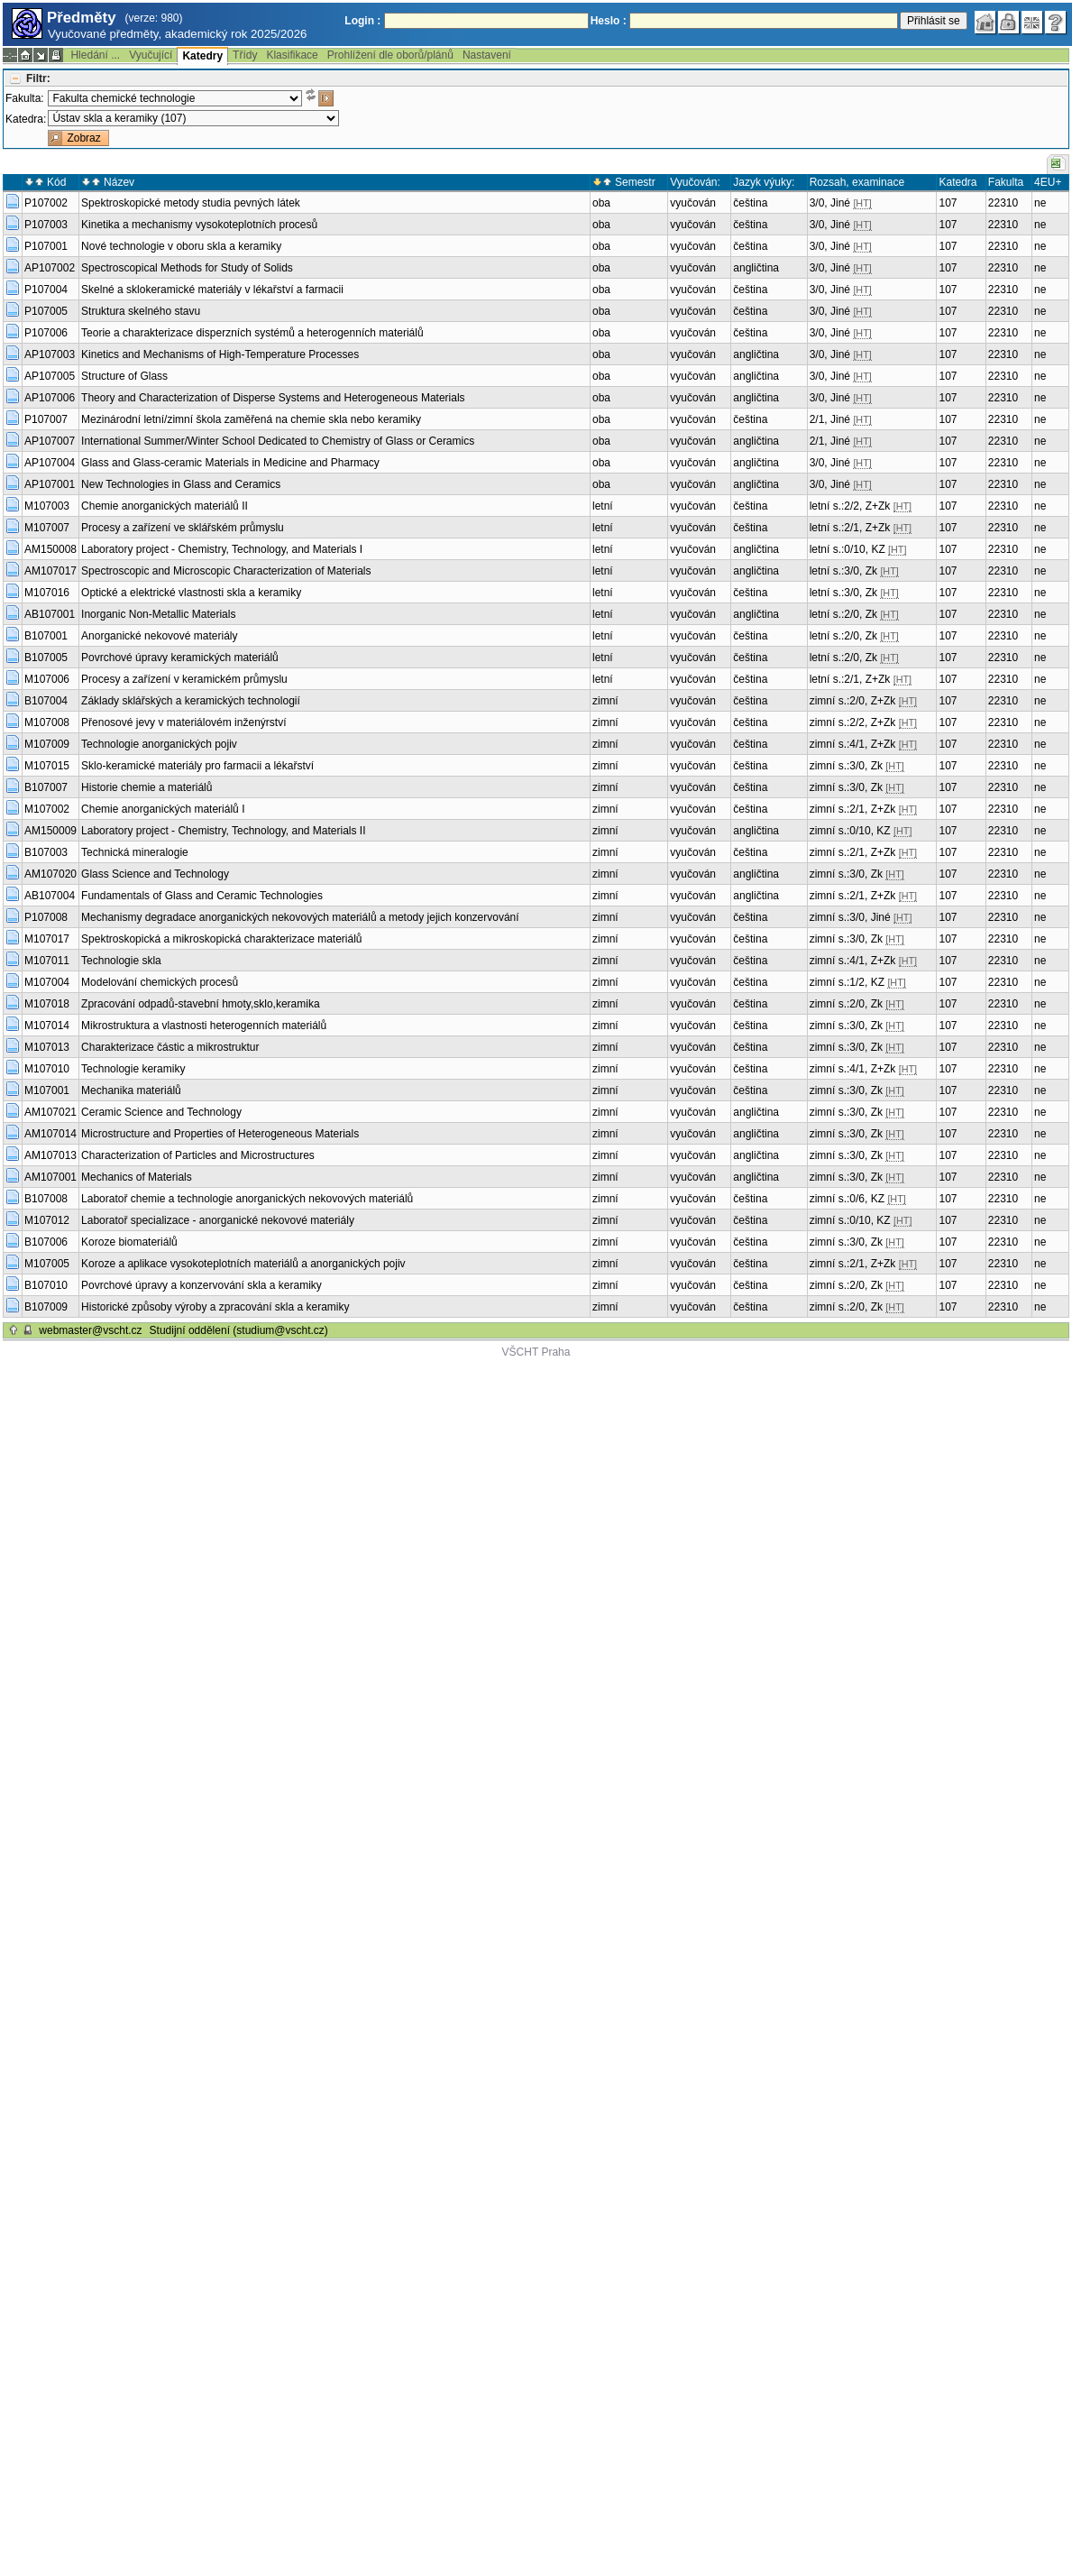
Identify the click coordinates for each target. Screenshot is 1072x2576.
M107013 (46, 1047)
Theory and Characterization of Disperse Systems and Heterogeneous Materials (273, 397)
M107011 (46, 960)
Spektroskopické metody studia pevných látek (190, 203)
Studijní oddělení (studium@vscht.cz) (239, 1330)
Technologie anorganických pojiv (159, 744)
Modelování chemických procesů (159, 982)
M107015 (46, 765)
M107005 (46, 1263)
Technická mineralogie (134, 852)
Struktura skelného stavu (140, 311)
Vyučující (150, 55)
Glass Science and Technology (155, 874)
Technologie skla (121, 960)
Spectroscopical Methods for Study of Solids (187, 268)
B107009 (46, 1307)
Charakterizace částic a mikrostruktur (170, 1047)
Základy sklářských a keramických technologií (190, 701)
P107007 (46, 419)
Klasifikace (291, 55)
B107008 (46, 1198)
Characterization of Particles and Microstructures (198, 1155)
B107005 (46, 657)
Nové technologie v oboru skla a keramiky (181, 246)
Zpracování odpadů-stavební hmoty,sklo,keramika (200, 1004)
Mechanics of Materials (136, 1177)
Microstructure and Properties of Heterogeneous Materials (220, 1133)
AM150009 (50, 830)
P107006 (46, 333)
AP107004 (49, 462)
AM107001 (50, 1177)
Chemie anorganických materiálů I (162, 809)
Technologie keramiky (133, 1069)
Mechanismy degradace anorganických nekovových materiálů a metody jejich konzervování (300, 917)
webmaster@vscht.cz (90, 1330)
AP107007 (49, 441)
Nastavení (487, 55)
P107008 (46, 917)
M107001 (46, 1090)
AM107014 (50, 1133)
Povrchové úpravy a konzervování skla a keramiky (201, 1285)
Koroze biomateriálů (129, 1242)
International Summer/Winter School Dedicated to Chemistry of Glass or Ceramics (277, 441)
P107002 (46, 203)
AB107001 (49, 614)
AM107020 (50, 874)
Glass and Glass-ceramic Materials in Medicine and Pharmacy (230, 462)
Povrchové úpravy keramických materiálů (180, 657)
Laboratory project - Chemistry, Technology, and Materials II (223, 830)
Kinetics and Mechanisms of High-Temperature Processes (220, 354)
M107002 (46, 809)
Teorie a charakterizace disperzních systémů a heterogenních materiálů (252, 333)
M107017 (46, 939)
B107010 (46, 1285)
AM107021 (50, 1112)
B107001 (46, 636)
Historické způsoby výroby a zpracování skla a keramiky (215, 1307)
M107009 (46, 744)
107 (948, 203)
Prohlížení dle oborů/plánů (390, 55)
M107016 (46, 592)
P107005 (46, 311)
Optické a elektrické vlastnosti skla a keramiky (191, 592)
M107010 (46, 1069)
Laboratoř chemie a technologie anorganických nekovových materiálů (247, 1198)
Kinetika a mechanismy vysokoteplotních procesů (199, 224)
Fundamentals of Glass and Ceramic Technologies (202, 895)
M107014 (46, 1025)
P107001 (46, 246)
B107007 (46, 787)
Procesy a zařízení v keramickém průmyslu (184, 679)
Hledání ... (95, 55)
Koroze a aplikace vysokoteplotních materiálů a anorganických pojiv (243, 1263)
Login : (362, 20)
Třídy (245, 55)
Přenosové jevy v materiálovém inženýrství (183, 722)
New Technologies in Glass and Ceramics (180, 484)
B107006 (46, 1242)
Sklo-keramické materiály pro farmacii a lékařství (197, 765)
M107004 (46, 982)
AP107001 (49, 484)
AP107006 (49, 397)
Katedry (202, 56)
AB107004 (49, 895)
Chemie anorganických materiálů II (164, 506)
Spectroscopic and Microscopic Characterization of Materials (226, 571)
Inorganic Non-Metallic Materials (158, 614)
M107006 (46, 679)
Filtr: (38, 78)
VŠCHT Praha (536, 1352)
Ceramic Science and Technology (161, 1112)
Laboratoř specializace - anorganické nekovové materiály (217, 1220)
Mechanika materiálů (131, 1090)
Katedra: (25, 119)
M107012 (46, 1220)
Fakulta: (24, 98)
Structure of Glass (124, 376)
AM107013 (50, 1155)
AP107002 (49, 268)
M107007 (46, 527)
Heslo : (609, 20)
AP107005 (49, 376)
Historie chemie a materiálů (146, 787)
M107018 (46, 1004)
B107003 (46, 852)
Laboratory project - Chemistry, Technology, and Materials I (221, 549)
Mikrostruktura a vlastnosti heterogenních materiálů (203, 1025)
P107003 (46, 224)
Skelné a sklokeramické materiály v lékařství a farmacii (212, 289)
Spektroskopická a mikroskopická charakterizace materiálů (221, 939)
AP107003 (49, 354)
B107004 (46, 701)
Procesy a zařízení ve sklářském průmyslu (182, 527)
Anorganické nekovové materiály (159, 636)
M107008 (46, 722)
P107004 (46, 289)
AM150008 (50, 549)
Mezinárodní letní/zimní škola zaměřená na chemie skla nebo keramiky (251, 419)
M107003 (46, 506)
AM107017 (50, 571)
